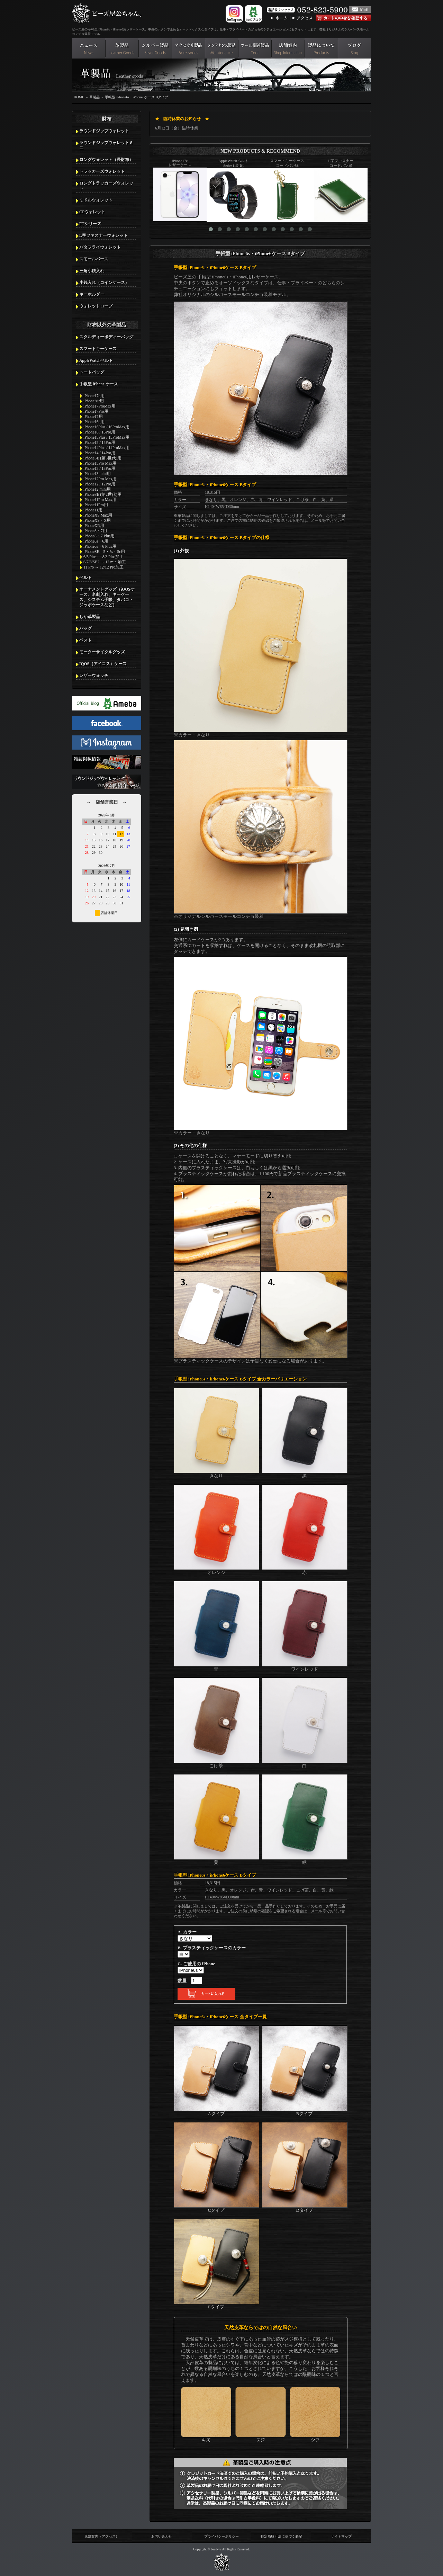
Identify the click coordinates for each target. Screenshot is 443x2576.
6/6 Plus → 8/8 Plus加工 (103, 557)
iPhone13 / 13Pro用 (99, 468)
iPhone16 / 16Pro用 (99, 432)
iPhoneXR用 (93, 526)
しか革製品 (89, 617)
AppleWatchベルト (96, 360)
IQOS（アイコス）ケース (103, 664)
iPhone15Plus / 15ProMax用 (106, 437)
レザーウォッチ (93, 675)
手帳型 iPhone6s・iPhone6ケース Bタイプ (136, 97)
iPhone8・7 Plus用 (99, 536)
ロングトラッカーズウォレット (106, 185)
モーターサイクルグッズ (102, 652)
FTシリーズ (90, 224)
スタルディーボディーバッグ (106, 337)
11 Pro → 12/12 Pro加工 (103, 567)
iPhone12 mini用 (97, 489)
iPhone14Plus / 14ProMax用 (106, 448)
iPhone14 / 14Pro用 (99, 453)
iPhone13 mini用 (97, 474)
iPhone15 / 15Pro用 (99, 442)
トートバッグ (91, 372)
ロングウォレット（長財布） (106, 160)
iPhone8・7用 (95, 531)
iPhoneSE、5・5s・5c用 (104, 551)
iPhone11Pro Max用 (99, 500)
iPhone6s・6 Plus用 (99, 546)
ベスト (85, 640)
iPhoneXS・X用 (97, 520)
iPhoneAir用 (93, 401)
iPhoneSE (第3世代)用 (102, 458)
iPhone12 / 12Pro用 (99, 484)
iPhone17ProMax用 (99, 406)
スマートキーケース (98, 349)
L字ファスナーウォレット (103, 235)
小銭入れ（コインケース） (104, 282)
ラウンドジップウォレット (104, 131)
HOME (79, 97)
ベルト (85, 577)
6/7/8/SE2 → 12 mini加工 (104, 562)
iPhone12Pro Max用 (100, 479)
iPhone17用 (93, 416)
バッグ (85, 628)
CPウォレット (92, 212)
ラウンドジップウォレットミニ (106, 145)
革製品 (94, 97)
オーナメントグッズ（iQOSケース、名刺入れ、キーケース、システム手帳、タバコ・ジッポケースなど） (107, 597)
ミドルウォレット (95, 200)
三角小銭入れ (91, 271)
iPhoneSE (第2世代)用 (102, 494)
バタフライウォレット (100, 247)
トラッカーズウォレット (102, 171)
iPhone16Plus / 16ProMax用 (106, 427)
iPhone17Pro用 (95, 411)
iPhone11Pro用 (95, 505)
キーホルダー (91, 294)
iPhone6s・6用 (95, 541)
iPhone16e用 (94, 422)
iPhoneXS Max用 (97, 515)
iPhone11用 (92, 510)
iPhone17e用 (94, 396)
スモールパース (93, 259)
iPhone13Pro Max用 (100, 463)
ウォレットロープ (95, 306)
